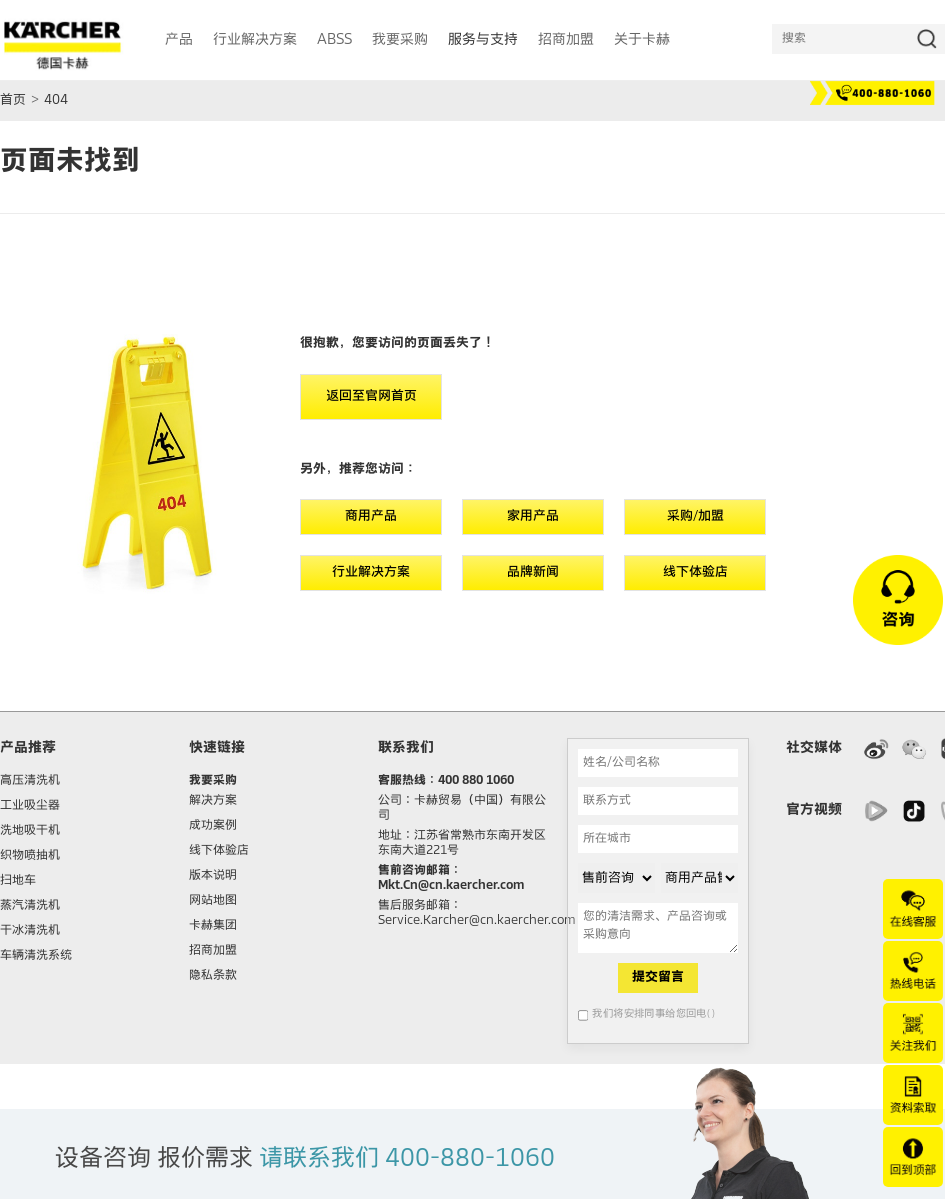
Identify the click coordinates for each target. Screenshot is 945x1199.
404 (56, 100)
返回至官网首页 (371, 396)
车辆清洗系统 (36, 956)
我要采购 (213, 781)
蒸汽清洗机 (30, 906)
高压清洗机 (30, 781)
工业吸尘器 (30, 806)
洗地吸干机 (30, 831)
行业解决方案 (371, 572)
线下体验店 (695, 572)
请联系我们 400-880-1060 (407, 1159)
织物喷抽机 (30, 856)
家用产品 (533, 516)
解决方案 (213, 801)
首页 (13, 100)
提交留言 (658, 977)
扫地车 (18, 881)
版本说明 (213, 876)
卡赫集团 (213, 926)
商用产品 (371, 516)
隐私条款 (213, 976)
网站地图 (213, 901)
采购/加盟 (695, 516)
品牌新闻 (533, 572)
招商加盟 (213, 951)
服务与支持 (483, 40)
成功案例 (213, 826)
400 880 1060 (476, 781)
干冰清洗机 (30, 931)
